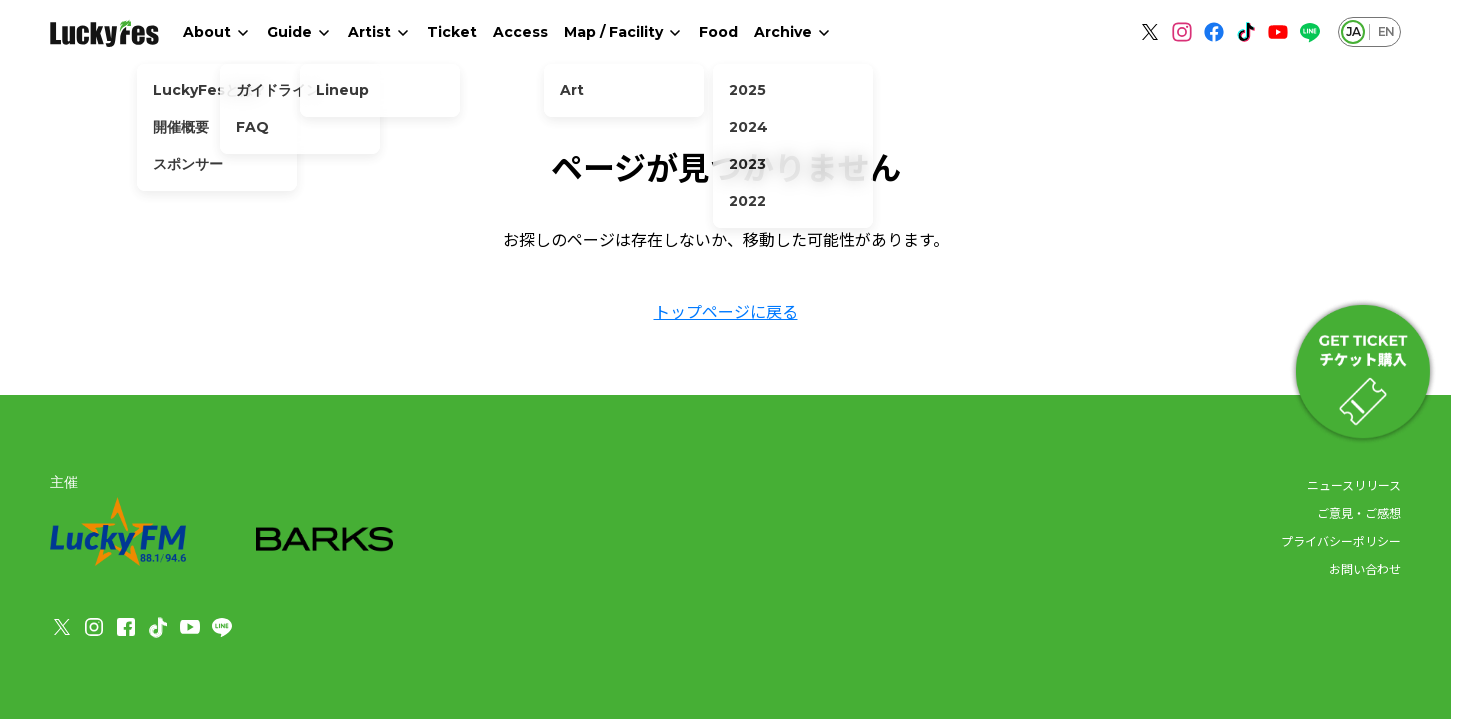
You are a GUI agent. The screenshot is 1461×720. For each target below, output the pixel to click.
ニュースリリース (1354, 484)
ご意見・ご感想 (1359, 512)
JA (1353, 31)
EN (1386, 31)
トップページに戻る (726, 311)
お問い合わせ (1365, 568)
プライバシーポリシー (1341, 540)
